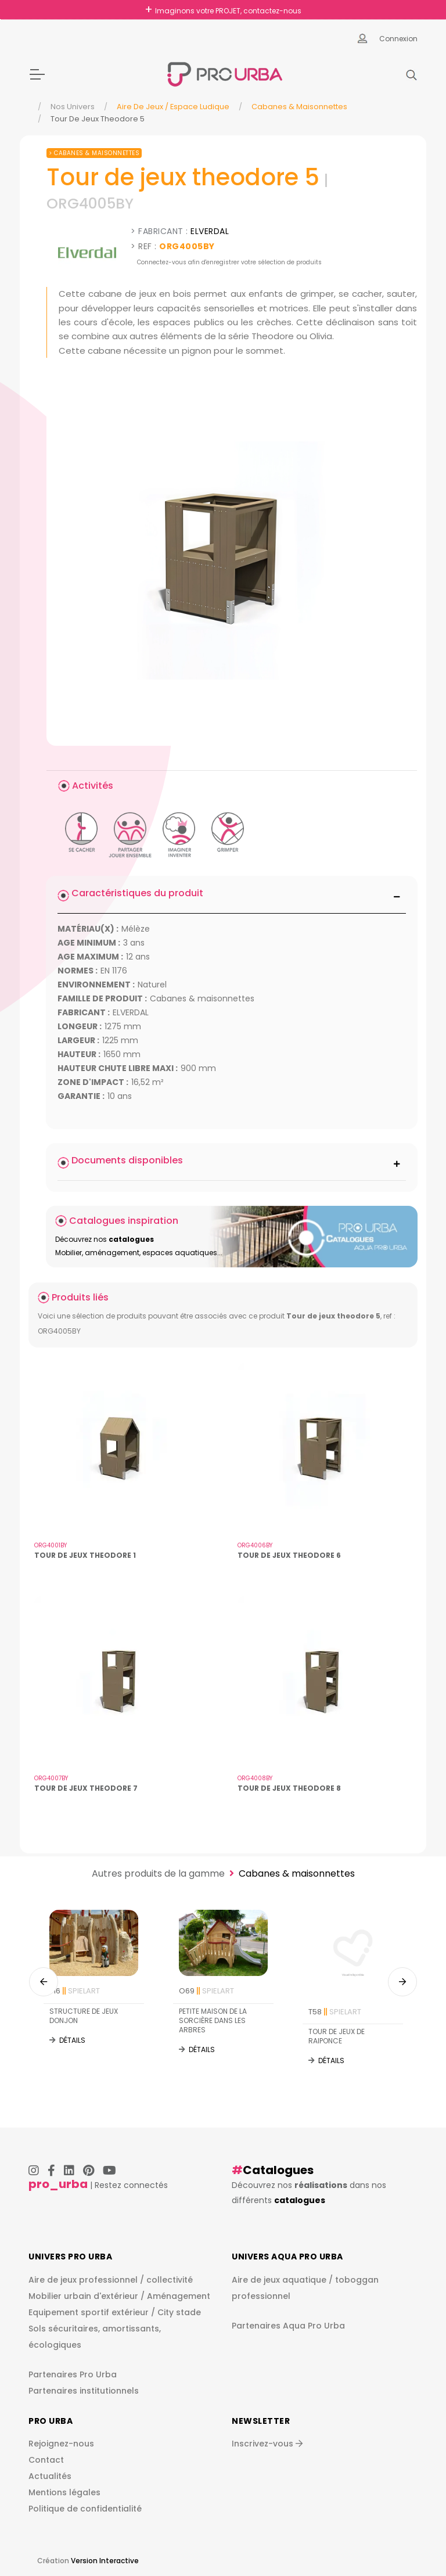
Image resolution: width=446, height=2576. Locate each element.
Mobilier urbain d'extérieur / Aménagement (119, 2296)
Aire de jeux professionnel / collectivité (110, 2280)
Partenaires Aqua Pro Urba (288, 2325)
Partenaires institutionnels (83, 2391)
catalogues (299, 2200)
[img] (231, 560)
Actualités (49, 2476)
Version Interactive (105, 2561)
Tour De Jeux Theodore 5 (98, 119)
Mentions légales (64, 2492)
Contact (46, 2460)
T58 (334, 2011)
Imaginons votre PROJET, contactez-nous (228, 11)
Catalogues (278, 2170)
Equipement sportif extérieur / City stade (114, 2312)
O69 (206, 1990)
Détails (72, 2040)
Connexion (398, 39)
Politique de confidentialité (85, 2508)
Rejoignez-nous (61, 2443)
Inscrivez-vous (267, 2443)
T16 (74, 1990)
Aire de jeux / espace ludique (173, 107)
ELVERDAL (209, 231)
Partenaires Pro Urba (72, 2374)
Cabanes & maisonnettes (299, 107)
